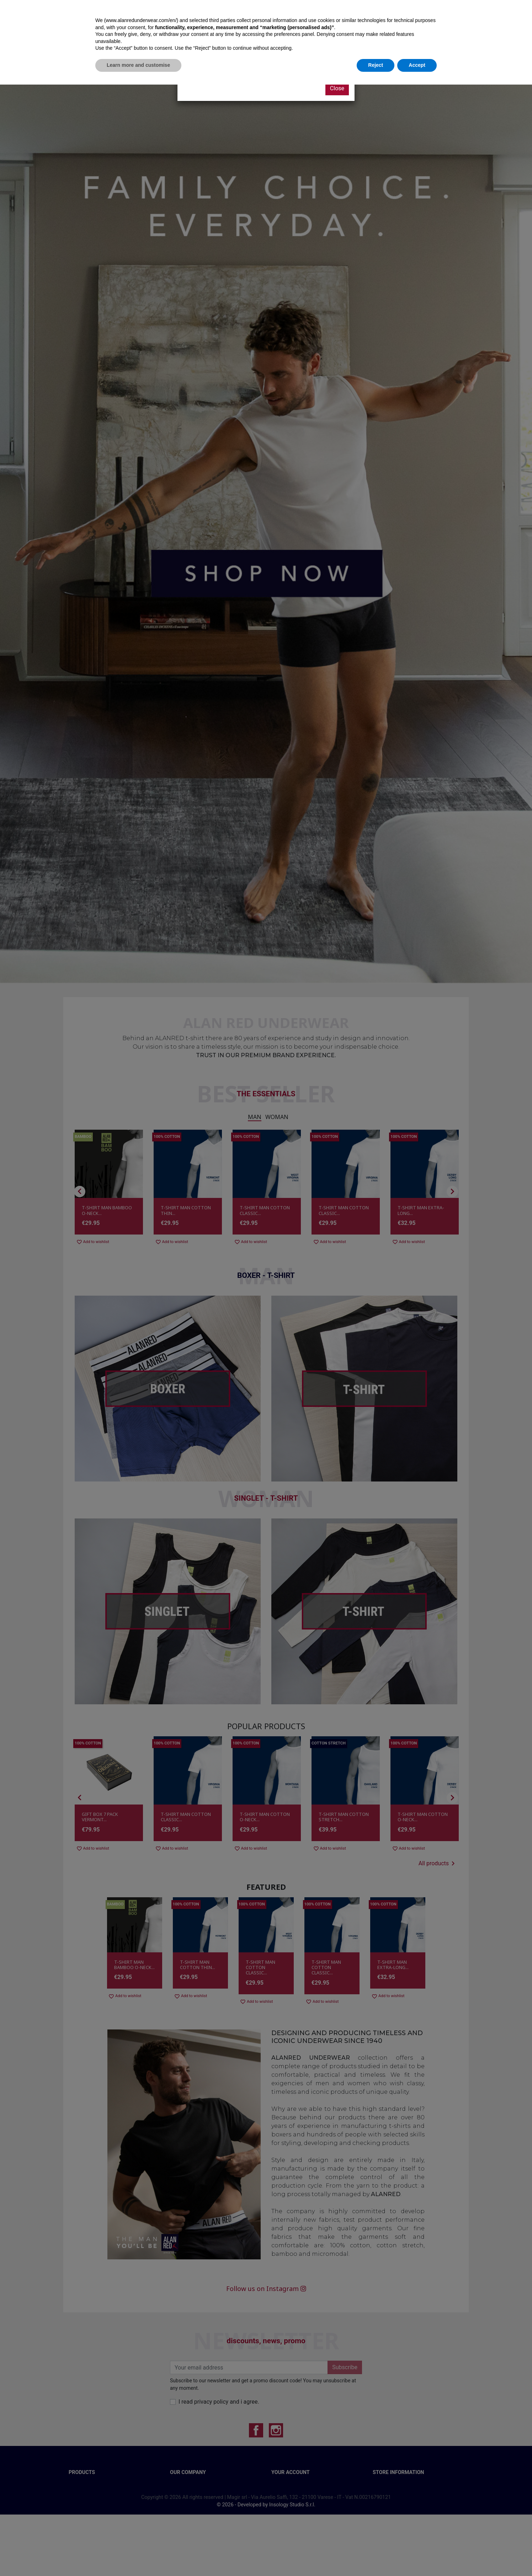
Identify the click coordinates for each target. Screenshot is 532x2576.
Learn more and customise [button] (138, 2556)
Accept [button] (417, 2556)
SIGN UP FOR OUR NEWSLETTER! (286, 61)
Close (337, 88)
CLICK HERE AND (227, 61)
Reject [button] (375, 2556)
